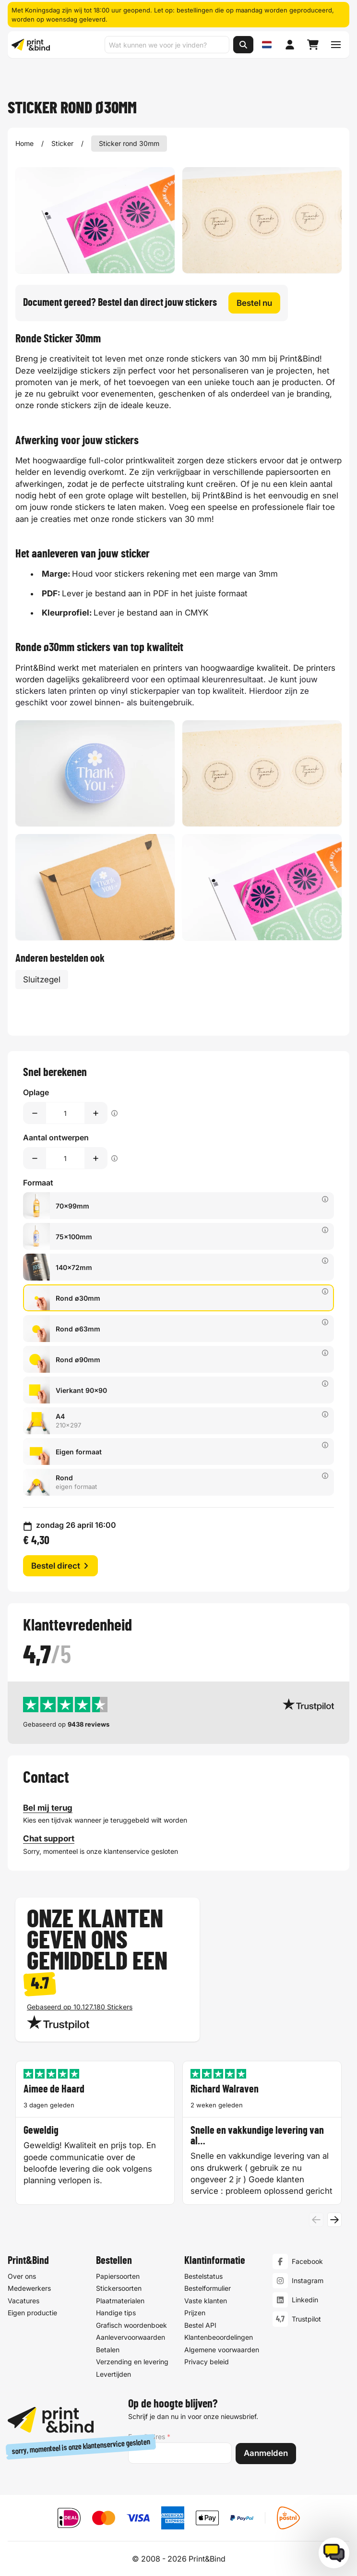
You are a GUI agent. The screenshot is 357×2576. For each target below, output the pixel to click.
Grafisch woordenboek (131, 2325)
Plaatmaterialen (120, 2301)
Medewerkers (29, 2289)
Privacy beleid (206, 2362)
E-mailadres (149, 2436)
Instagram (307, 2281)
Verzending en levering (132, 2362)
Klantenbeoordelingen (218, 2338)
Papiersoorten (118, 2276)
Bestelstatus (203, 2276)
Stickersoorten (119, 2289)
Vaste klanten (205, 2301)
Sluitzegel (41, 979)
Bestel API (200, 2325)
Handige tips (116, 2313)
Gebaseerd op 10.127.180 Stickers (79, 2007)
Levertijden (113, 2374)
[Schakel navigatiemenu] (335, 44)
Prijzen (194, 2313)
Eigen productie (32, 2313)
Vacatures (23, 2301)
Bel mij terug (47, 1807)
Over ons (22, 2276)
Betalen (107, 2350)
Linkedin (305, 2300)
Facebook (307, 2262)
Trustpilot (306, 2319)
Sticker (62, 143)
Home (24, 143)
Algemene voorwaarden (221, 2350)
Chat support (48, 1838)
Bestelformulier (207, 2289)
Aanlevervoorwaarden (130, 2338)
